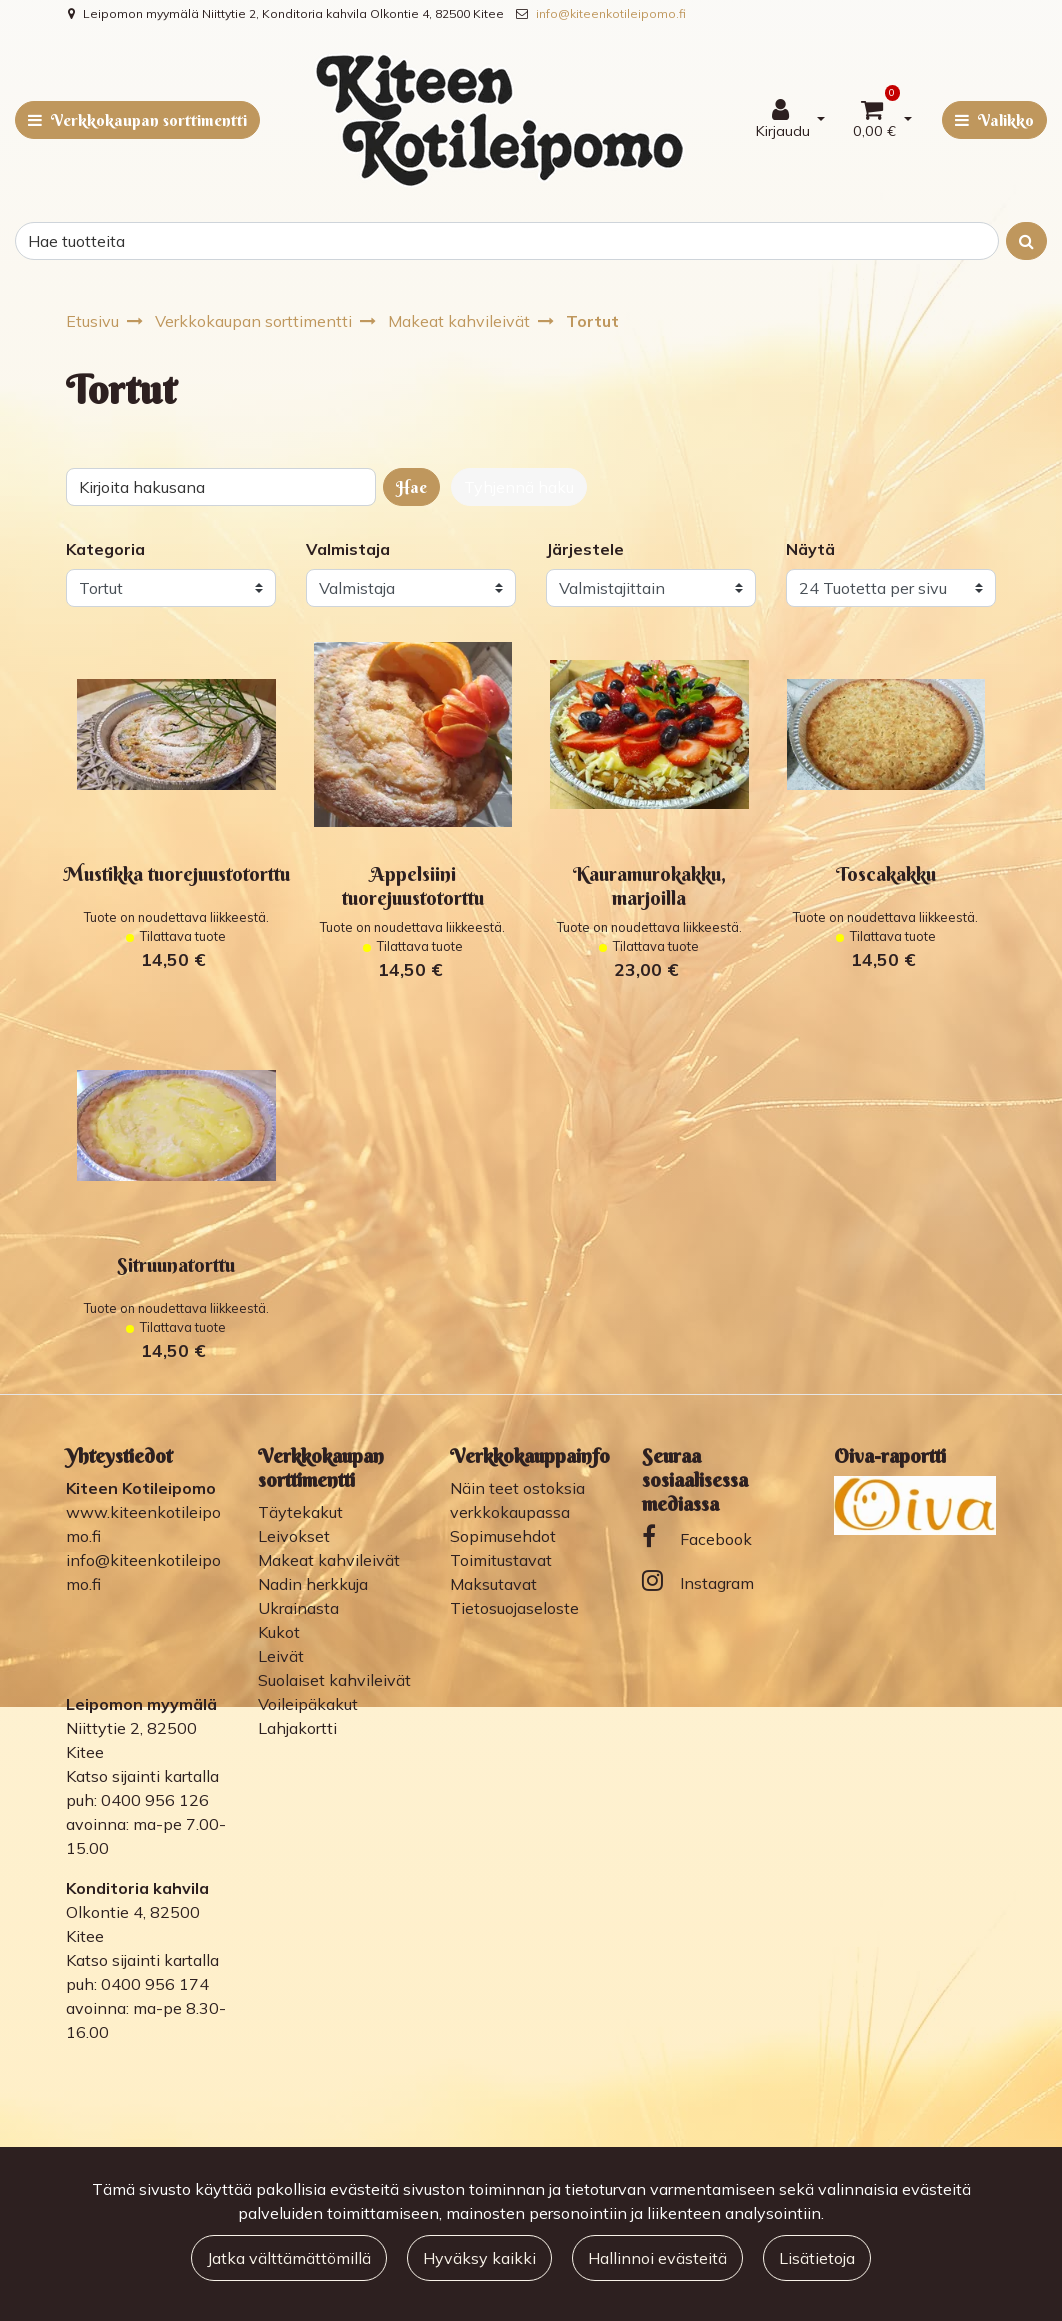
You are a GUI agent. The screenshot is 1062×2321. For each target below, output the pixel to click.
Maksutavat (493, 1584)
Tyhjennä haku (519, 487)
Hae (411, 487)
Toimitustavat (501, 1560)
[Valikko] (994, 120)
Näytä (810, 549)
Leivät (281, 1656)
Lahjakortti (297, 1728)
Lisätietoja (817, 2258)
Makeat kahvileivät (329, 1560)
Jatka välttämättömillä (289, 2258)
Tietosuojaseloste (514, 1608)
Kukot (279, 1632)
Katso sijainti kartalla (142, 1776)
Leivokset (294, 1536)
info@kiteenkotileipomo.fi (611, 13)
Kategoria (105, 549)
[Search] (507, 241)
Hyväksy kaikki (479, 2258)
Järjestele (585, 549)
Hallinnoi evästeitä (657, 2258)
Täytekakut (300, 1512)
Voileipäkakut (308, 1704)
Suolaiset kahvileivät (334, 1680)
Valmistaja (348, 549)
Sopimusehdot (503, 1536)
